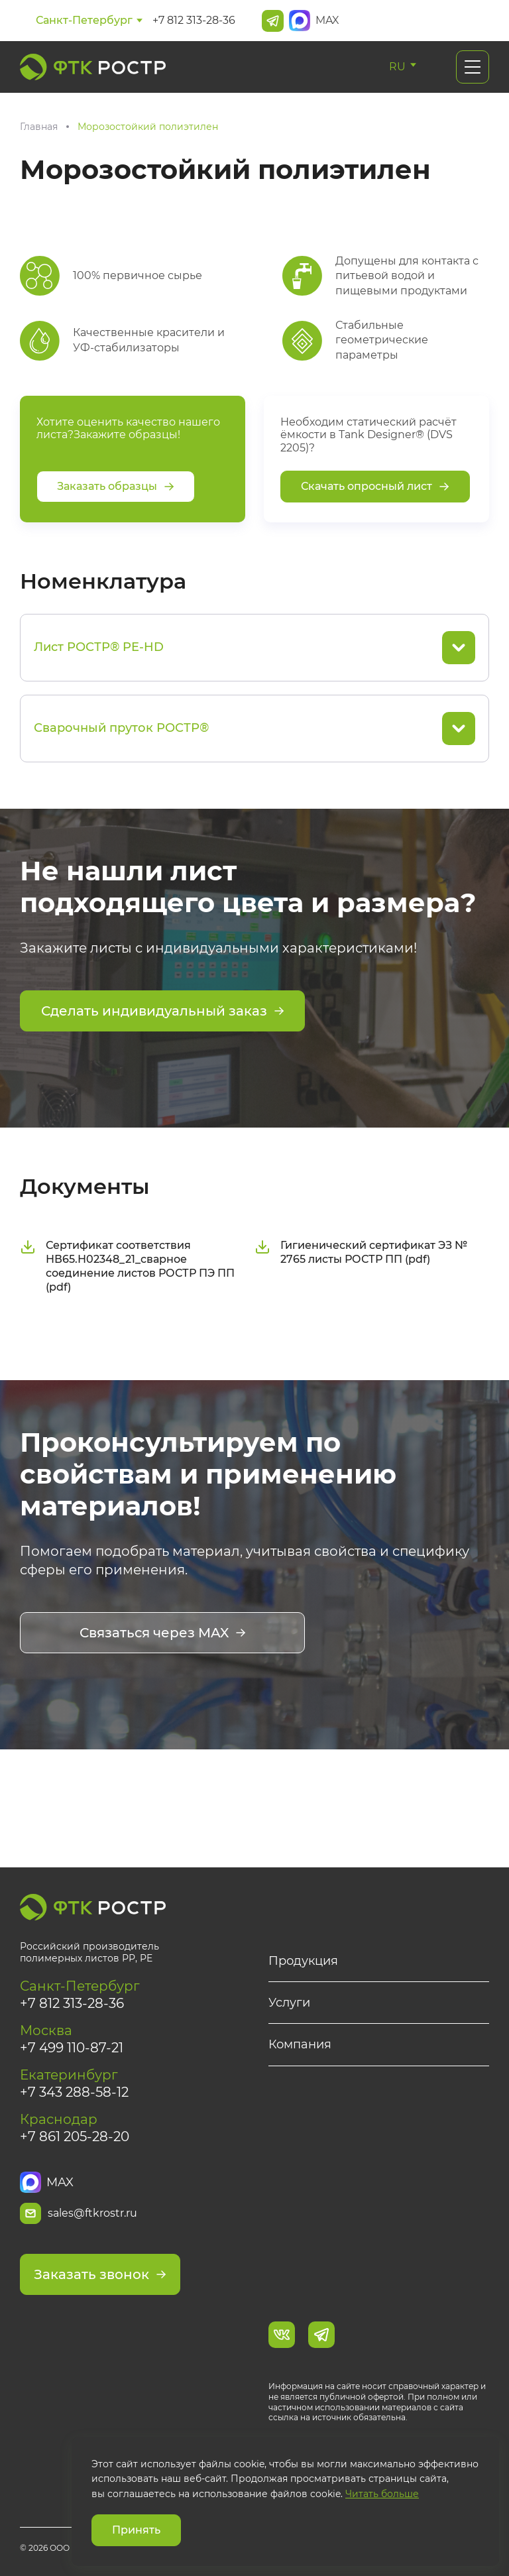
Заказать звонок (100, 2274)
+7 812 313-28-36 (193, 20)
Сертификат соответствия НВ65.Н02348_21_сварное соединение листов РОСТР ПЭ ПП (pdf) (127, 1266)
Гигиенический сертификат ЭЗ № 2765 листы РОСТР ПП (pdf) (360, 1252)
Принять (136, 2530)
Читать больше (382, 2494)
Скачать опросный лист (375, 486)
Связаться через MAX (163, 1633)
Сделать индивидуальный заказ (162, 1011)
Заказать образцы (115, 486)
